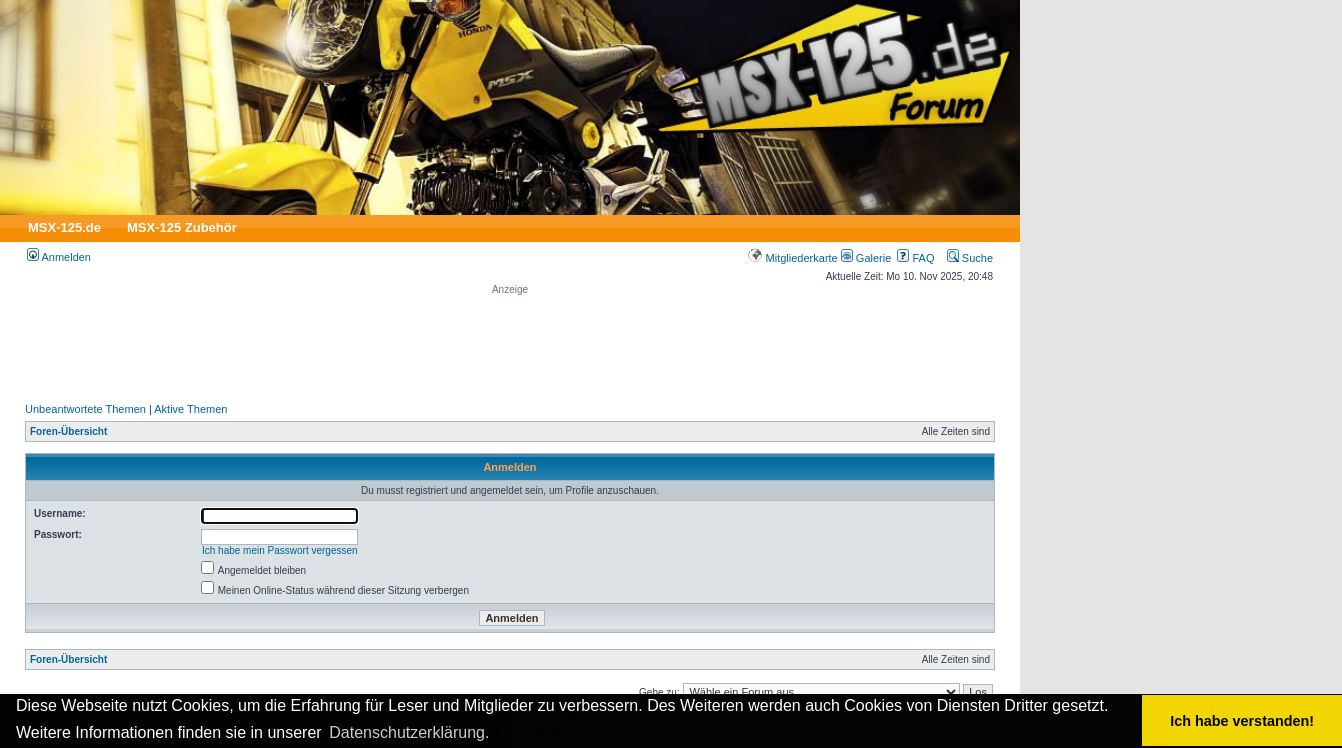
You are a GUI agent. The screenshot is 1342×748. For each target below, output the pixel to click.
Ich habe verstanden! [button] (1242, 721)
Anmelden (59, 257)
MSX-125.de (64, 227)
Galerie (866, 258)
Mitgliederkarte (792, 258)
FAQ (915, 258)
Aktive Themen (190, 409)
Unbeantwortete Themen (85, 409)
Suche (970, 258)
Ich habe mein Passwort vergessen (280, 550)
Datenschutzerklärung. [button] (409, 732)
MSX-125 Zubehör (182, 227)
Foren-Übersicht (68, 431)
